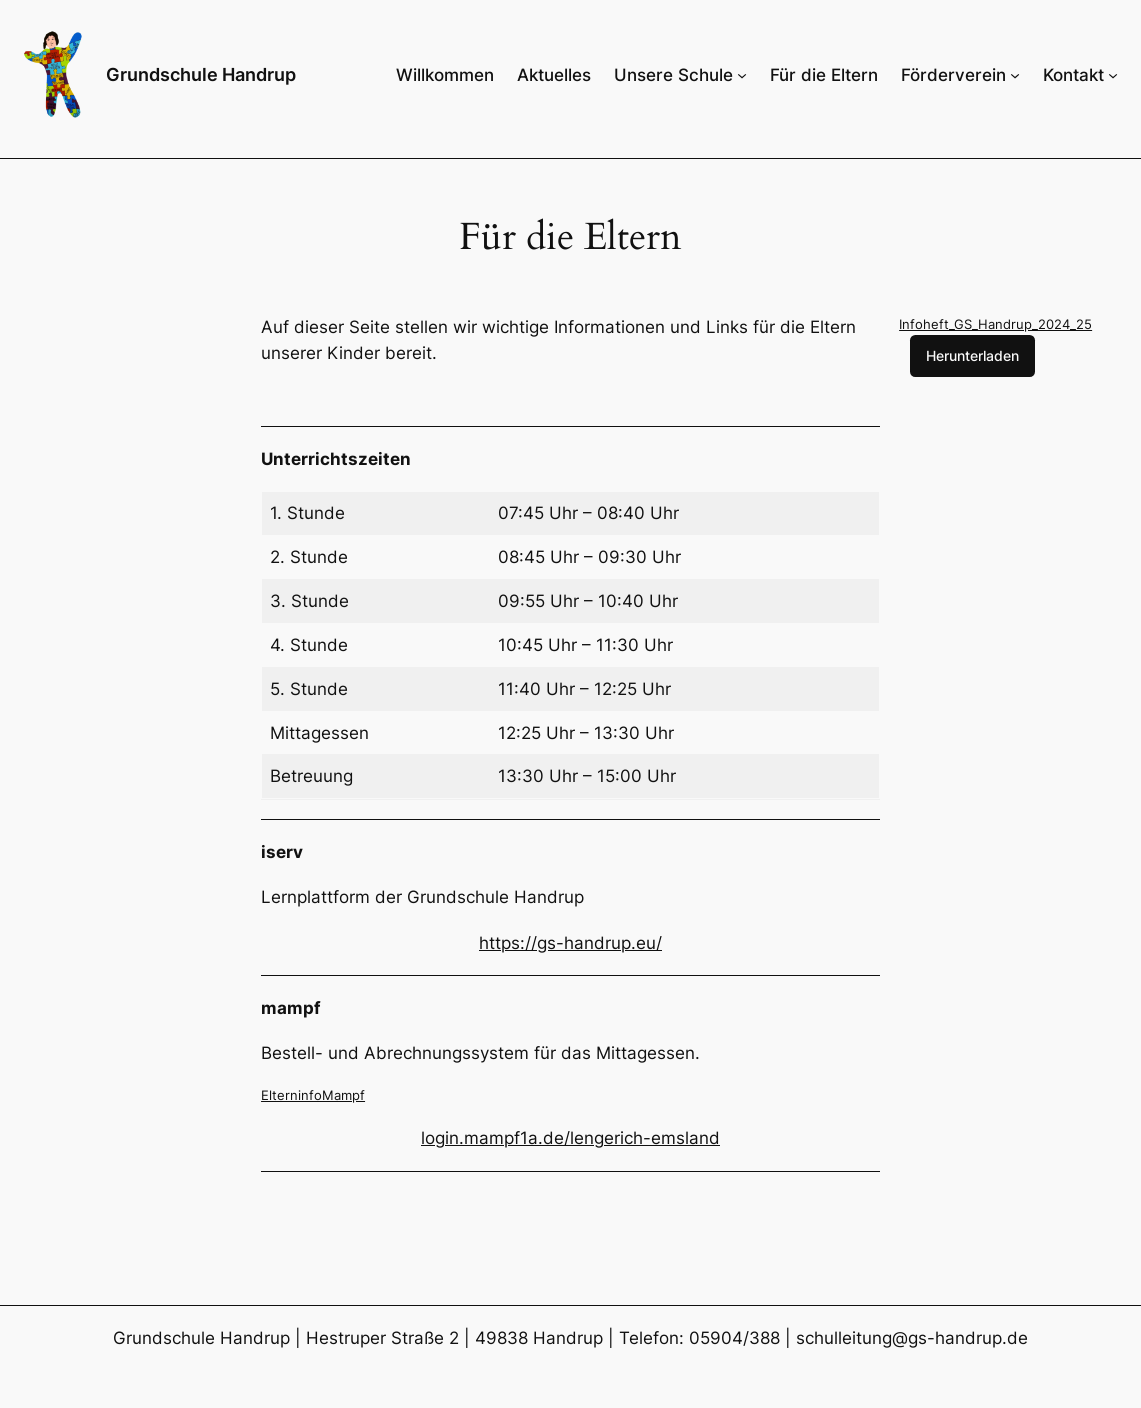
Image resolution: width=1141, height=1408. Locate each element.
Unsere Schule (673, 75)
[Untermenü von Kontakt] (1113, 75)
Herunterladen (972, 355)
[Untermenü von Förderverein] (1015, 75)
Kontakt (1073, 75)
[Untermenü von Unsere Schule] (742, 75)
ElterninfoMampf (313, 1095)
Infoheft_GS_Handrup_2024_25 (995, 324)
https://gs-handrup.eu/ (570, 943)
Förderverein (953, 75)
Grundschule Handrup (201, 74)
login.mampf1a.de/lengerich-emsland (570, 1138)
